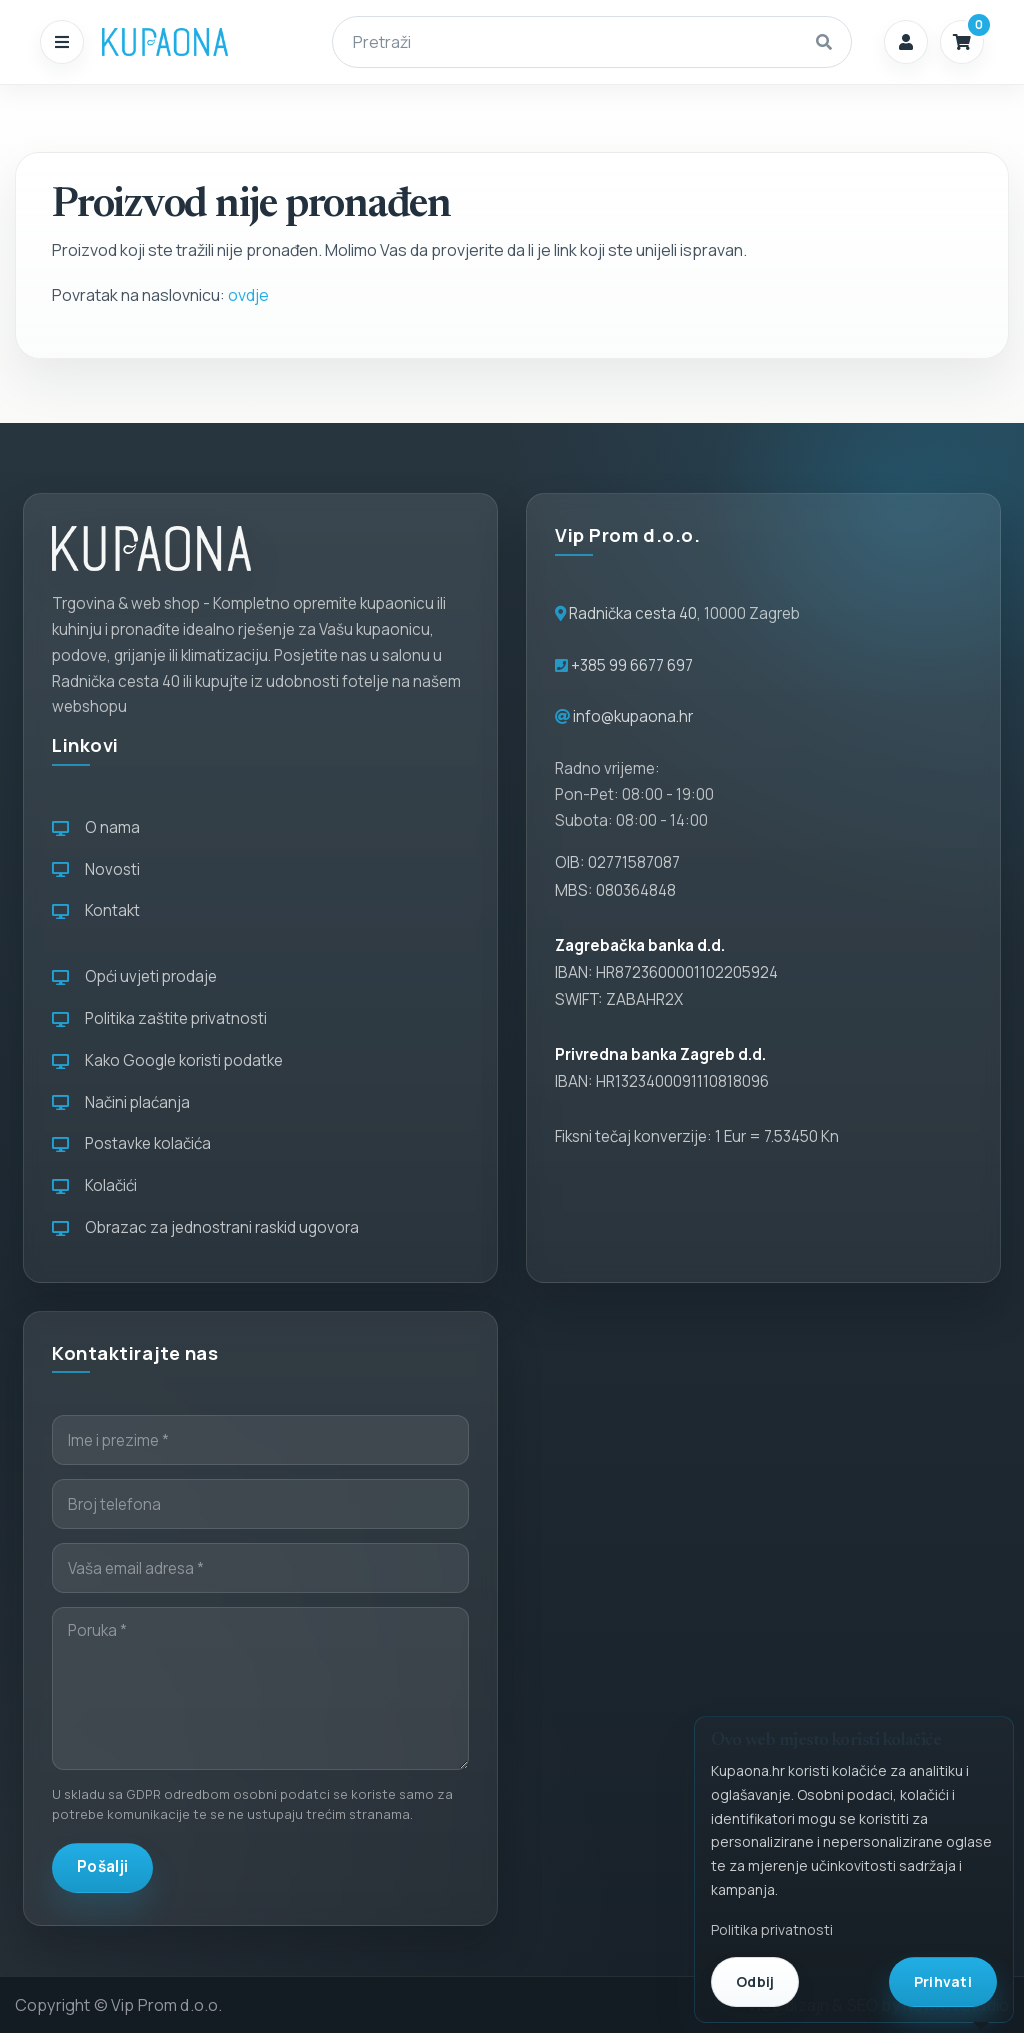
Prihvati (943, 1981)
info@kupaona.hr (633, 716)
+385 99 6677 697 (630, 665)
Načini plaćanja (121, 1102)
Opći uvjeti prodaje (134, 976)
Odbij (755, 1981)
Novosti (96, 869)
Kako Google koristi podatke (167, 1060)
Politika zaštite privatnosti (159, 1018)
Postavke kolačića (131, 1143)
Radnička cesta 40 (633, 613)
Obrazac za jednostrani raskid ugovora (205, 1227)
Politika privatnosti (772, 1929)
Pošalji (102, 1866)
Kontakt (96, 910)
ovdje (248, 295)
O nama (96, 827)
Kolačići (94, 1185)
